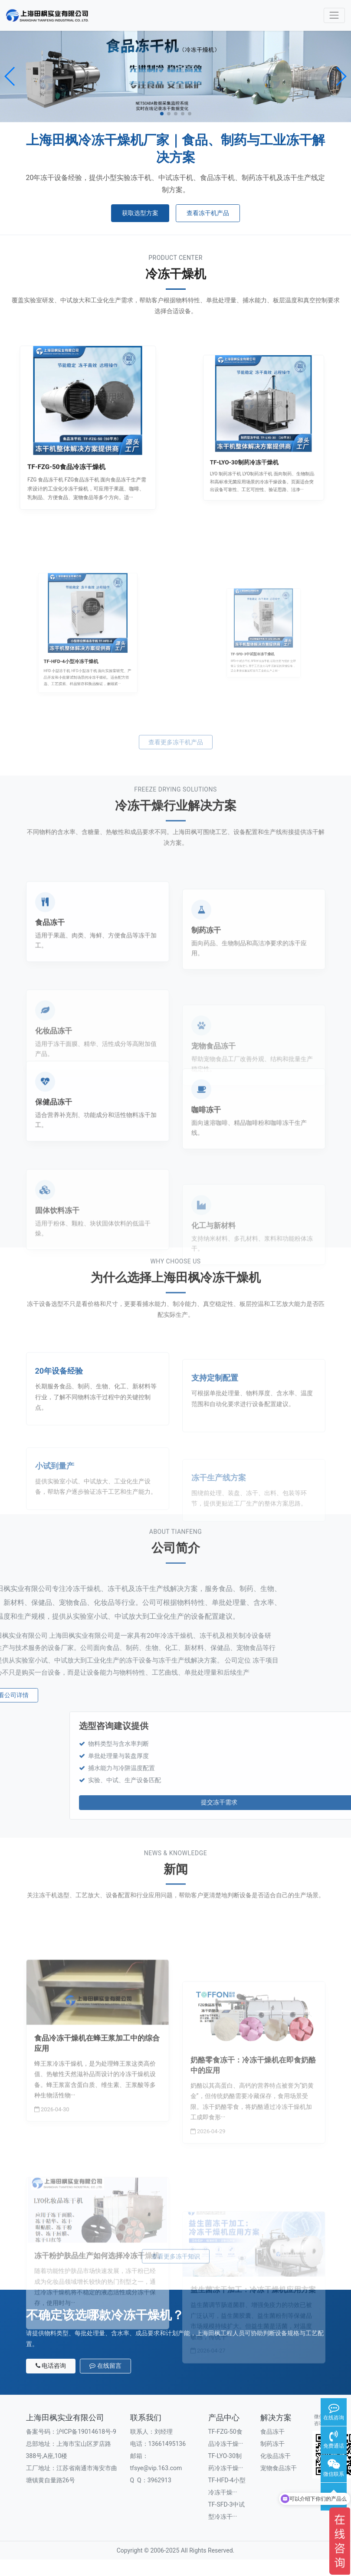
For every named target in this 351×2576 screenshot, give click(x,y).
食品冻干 (272, 2431)
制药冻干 (272, 2443)
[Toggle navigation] (334, 15)
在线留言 (105, 2365)
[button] (10, 76)
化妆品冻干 (275, 2455)
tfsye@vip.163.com (156, 2468)
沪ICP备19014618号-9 (86, 2431)
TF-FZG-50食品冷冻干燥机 (78, 445)
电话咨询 (51, 2365)
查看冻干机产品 (208, 212)
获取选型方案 (140, 212)
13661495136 (167, 2443)
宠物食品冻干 (278, 2468)
